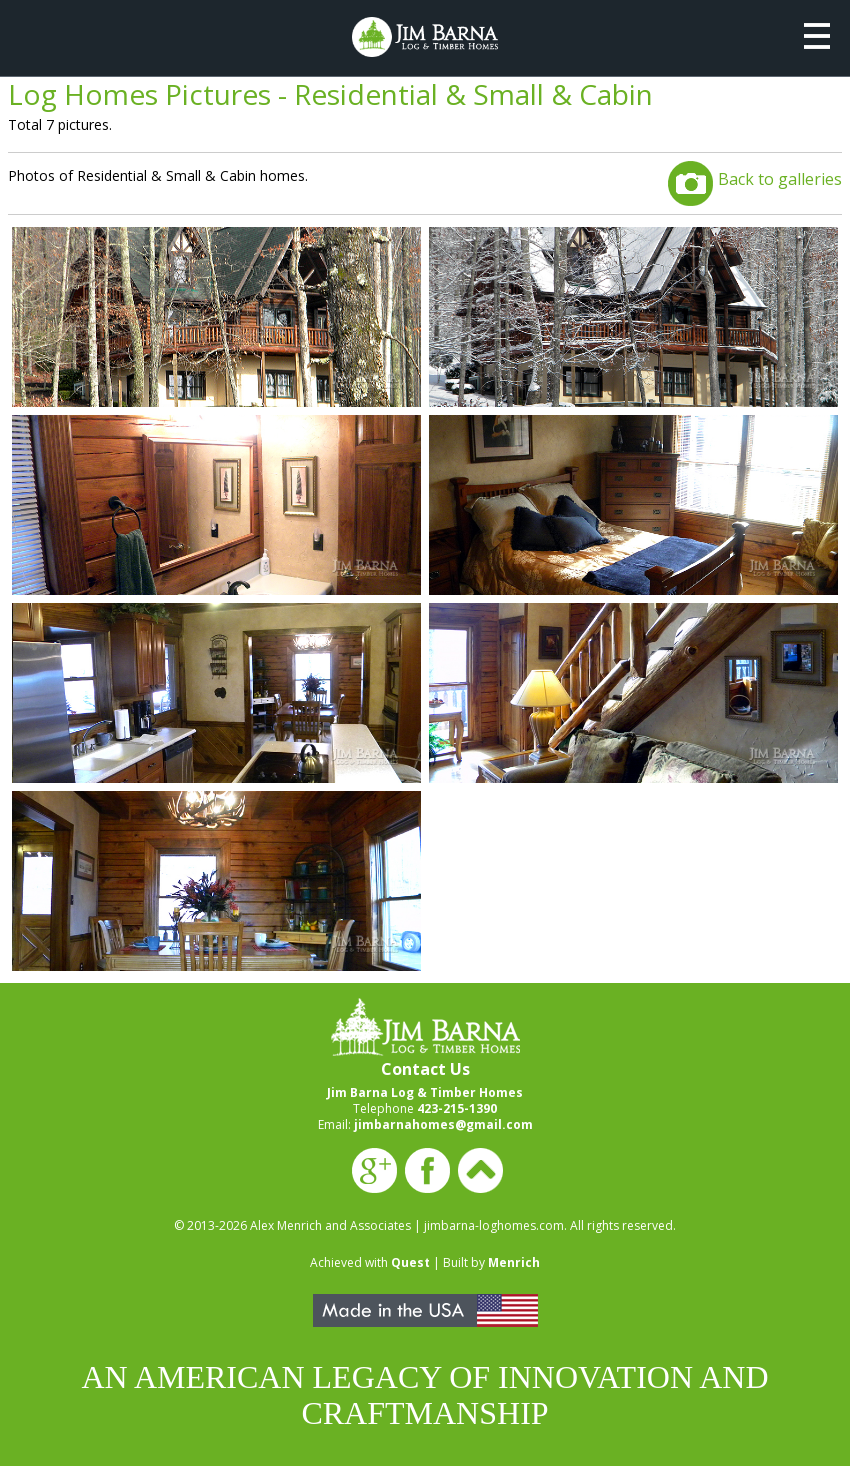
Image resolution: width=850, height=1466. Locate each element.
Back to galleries (780, 179)
